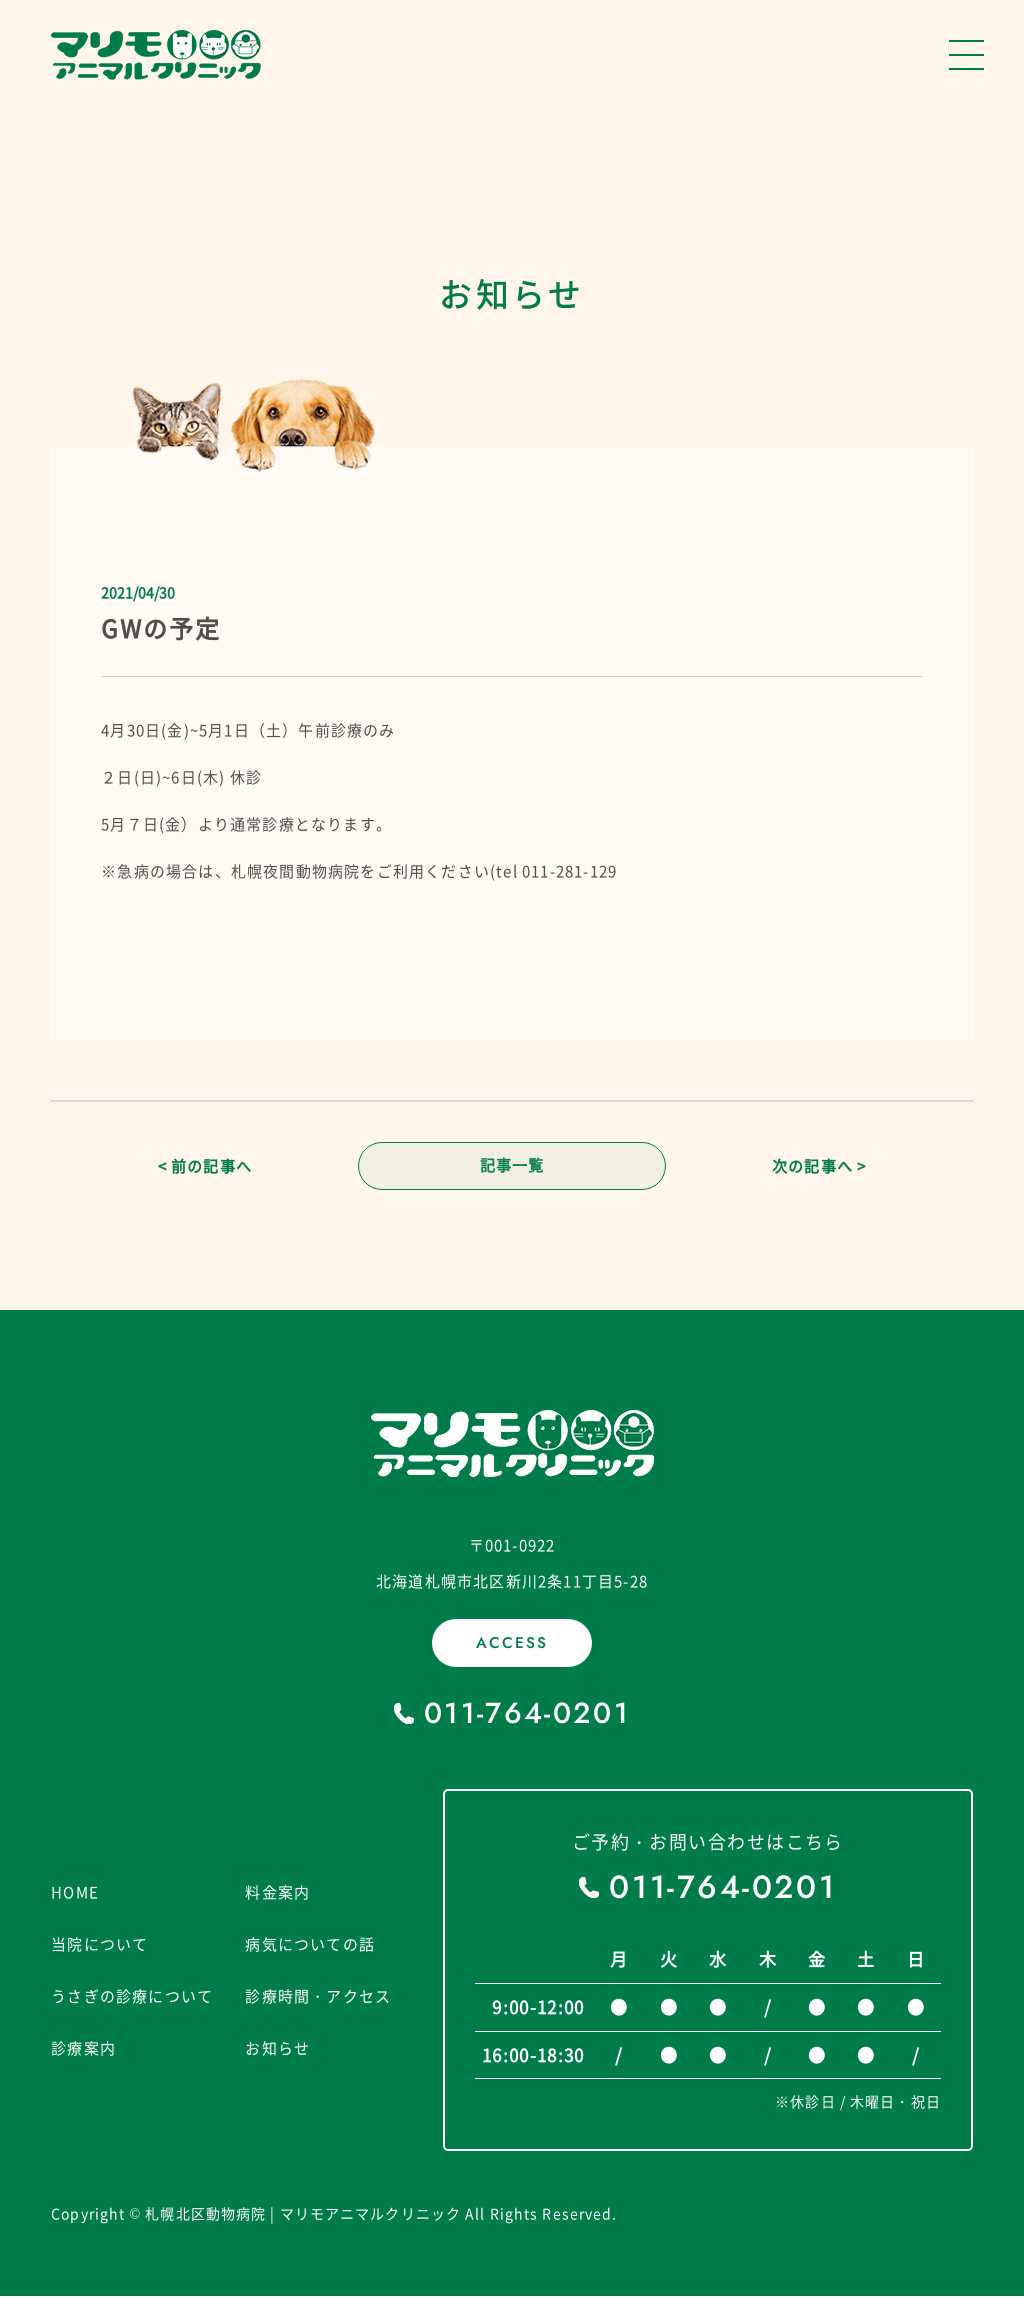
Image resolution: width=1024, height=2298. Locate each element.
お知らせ (277, 2049)
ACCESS (512, 1645)
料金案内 (277, 1893)
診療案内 (83, 2049)
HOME (75, 1893)
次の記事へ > (819, 1167)
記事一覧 (512, 1167)
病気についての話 (310, 1945)
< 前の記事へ (205, 1167)
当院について (99, 1945)
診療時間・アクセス (318, 1997)
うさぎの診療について (132, 1997)
